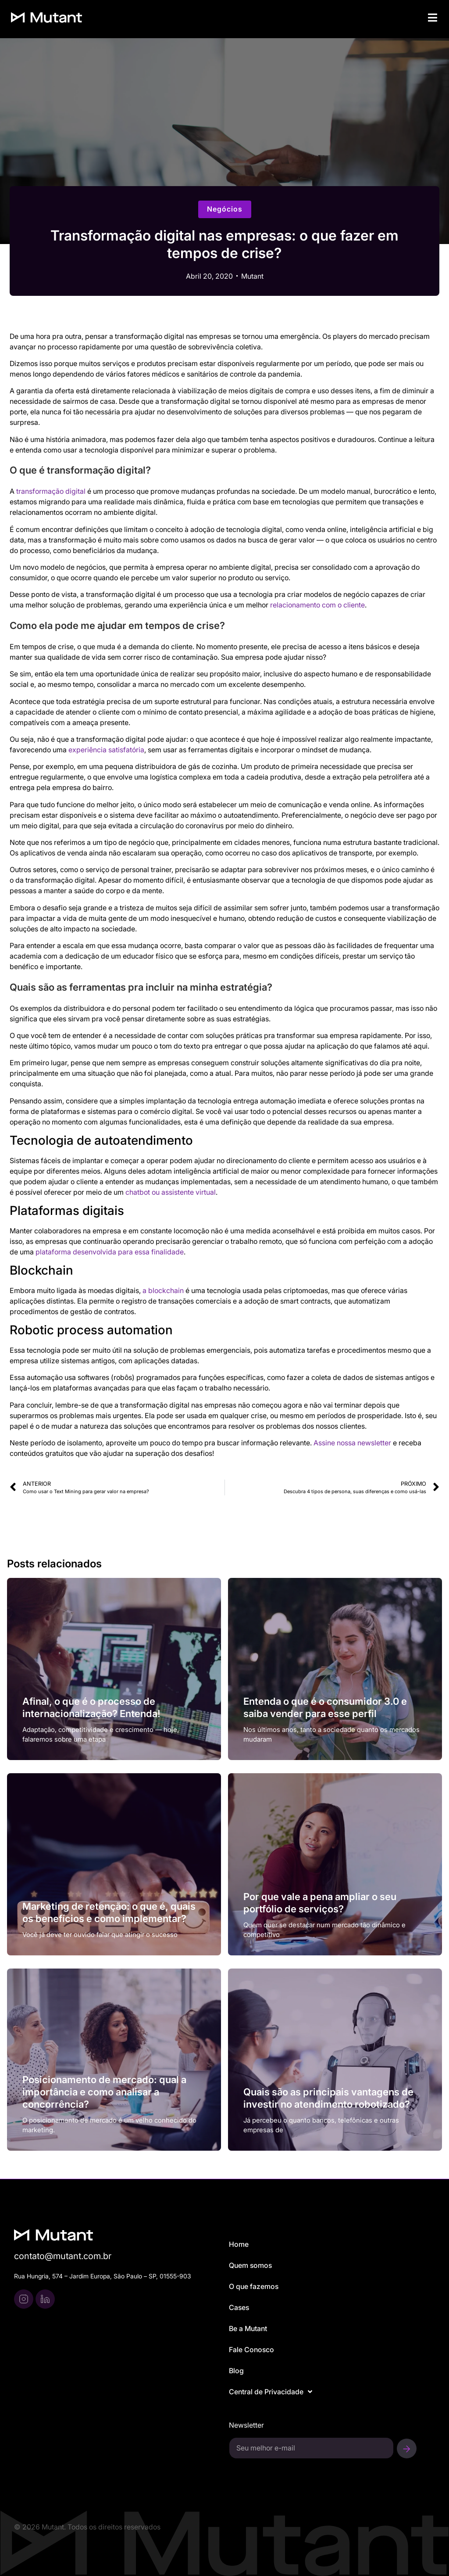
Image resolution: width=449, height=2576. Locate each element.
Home (239, 2244)
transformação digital (51, 491)
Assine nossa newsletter (352, 1442)
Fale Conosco (251, 2349)
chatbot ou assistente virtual (170, 1192)
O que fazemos (253, 2286)
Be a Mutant (248, 2328)
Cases (239, 2307)
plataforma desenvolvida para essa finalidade (110, 1251)
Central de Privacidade (270, 2392)
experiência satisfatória (106, 749)
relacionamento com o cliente (317, 604)
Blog (236, 2370)
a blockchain (163, 1290)
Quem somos (250, 2265)
